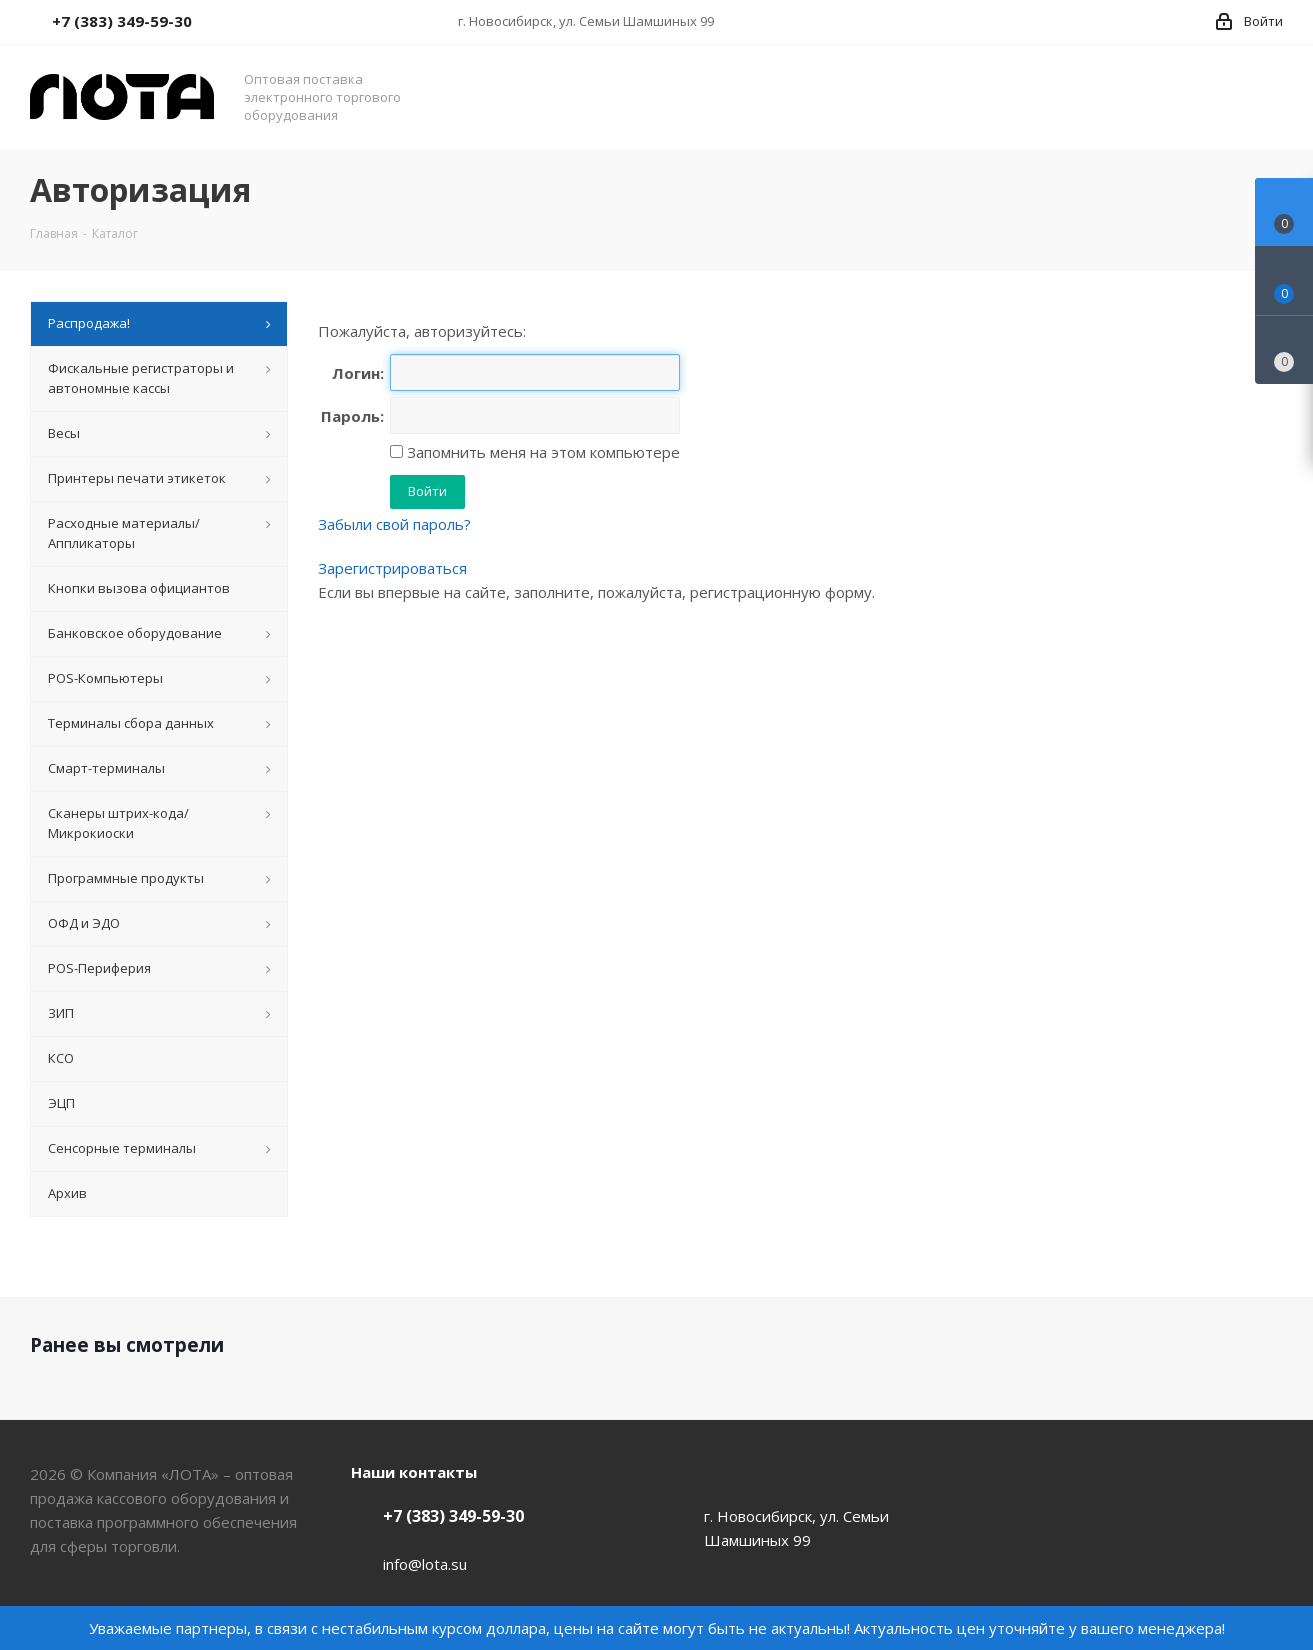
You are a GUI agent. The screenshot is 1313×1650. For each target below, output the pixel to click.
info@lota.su (425, 1564)
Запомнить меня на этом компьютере (541, 452)
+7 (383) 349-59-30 (453, 1516)
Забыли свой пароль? (394, 524)
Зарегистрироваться (392, 568)
